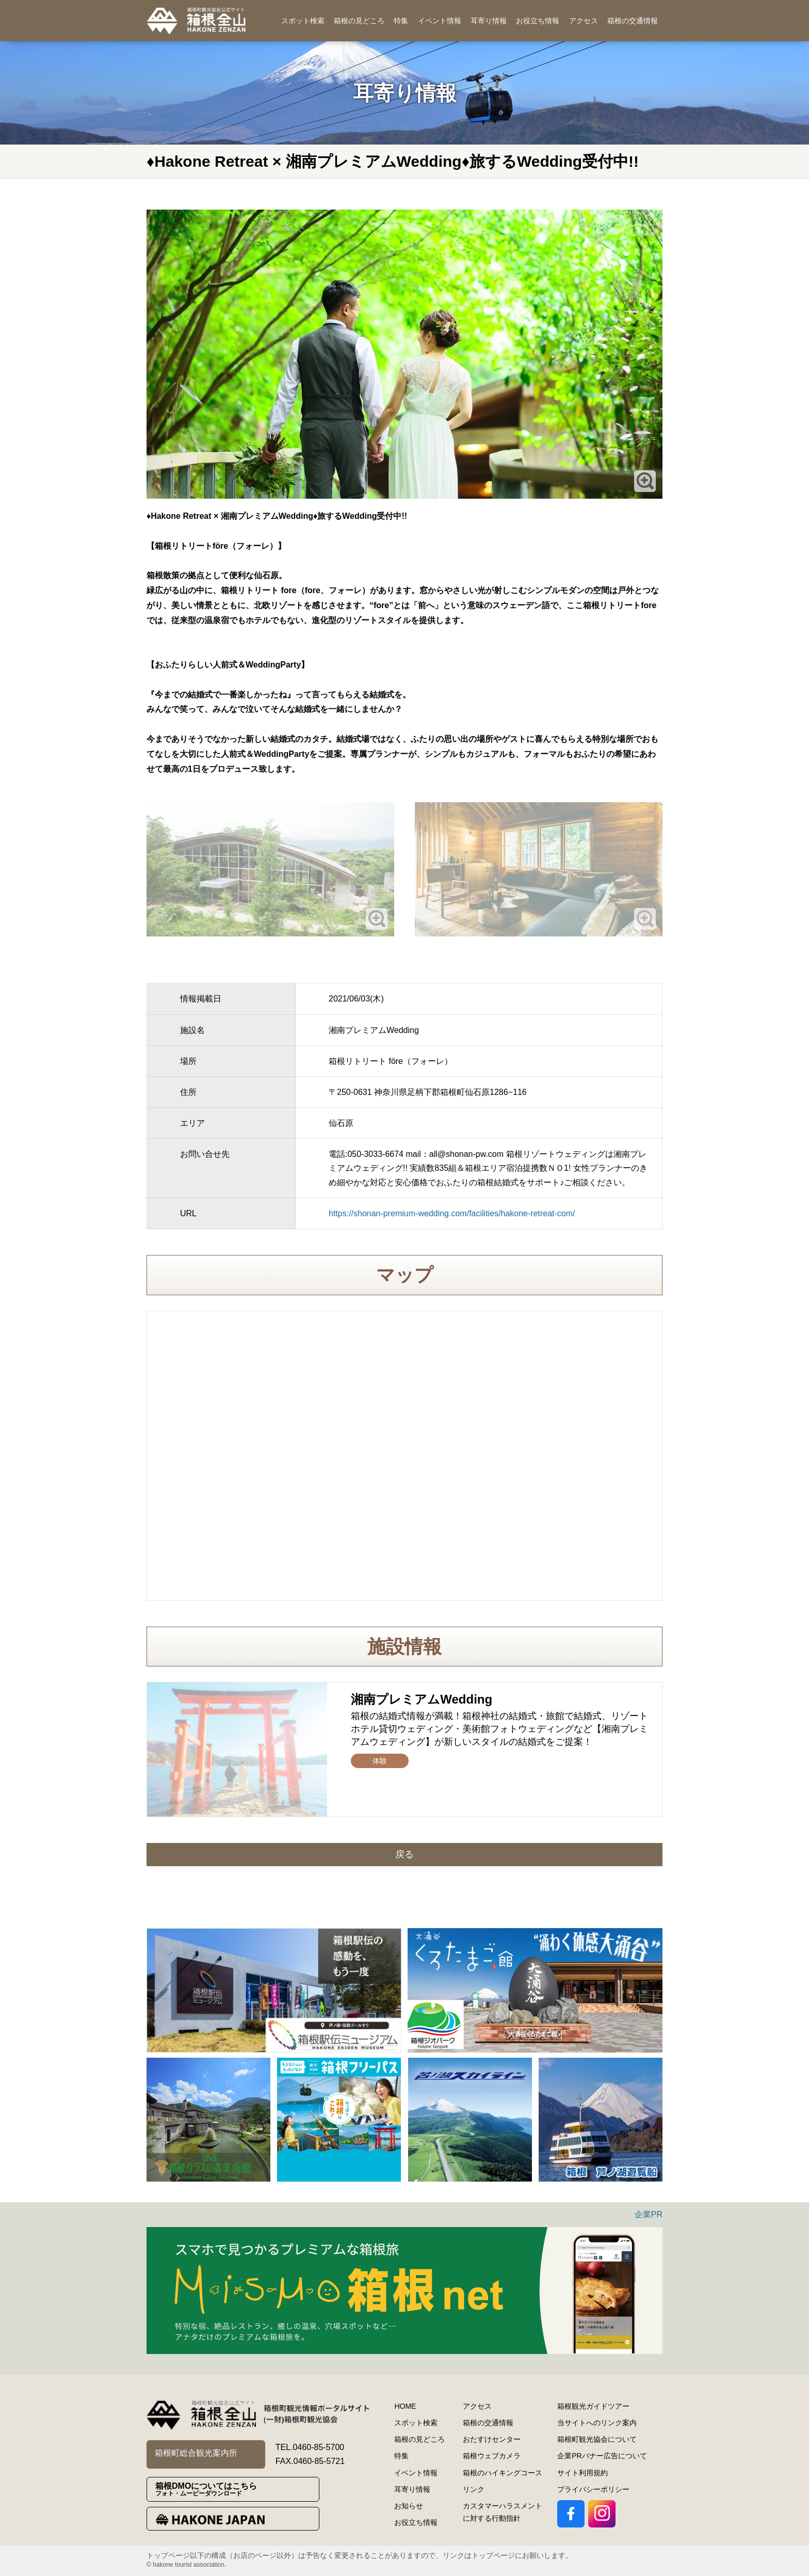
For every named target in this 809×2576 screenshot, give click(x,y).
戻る (404, 1854)
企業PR (648, 2214)
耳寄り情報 (489, 21)
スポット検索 (303, 21)
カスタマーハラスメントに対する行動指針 (502, 2512)
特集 (401, 21)
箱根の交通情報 (632, 21)
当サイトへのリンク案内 (597, 2423)
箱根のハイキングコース (502, 2473)
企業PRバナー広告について (601, 2456)
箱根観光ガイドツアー (593, 2406)
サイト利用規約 (582, 2473)
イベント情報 (439, 21)
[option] (274, 1990)
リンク (473, 2489)
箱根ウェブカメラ (492, 2456)
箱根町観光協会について (597, 2439)
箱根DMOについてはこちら (237, 2490)
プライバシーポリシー (593, 2489)
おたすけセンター (492, 2439)
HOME (405, 2406)
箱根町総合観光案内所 (196, 2452)
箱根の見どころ (359, 21)
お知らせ (408, 2506)
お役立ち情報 (537, 21)
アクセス (583, 21)
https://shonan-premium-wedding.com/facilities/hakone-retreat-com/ (452, 1213)
